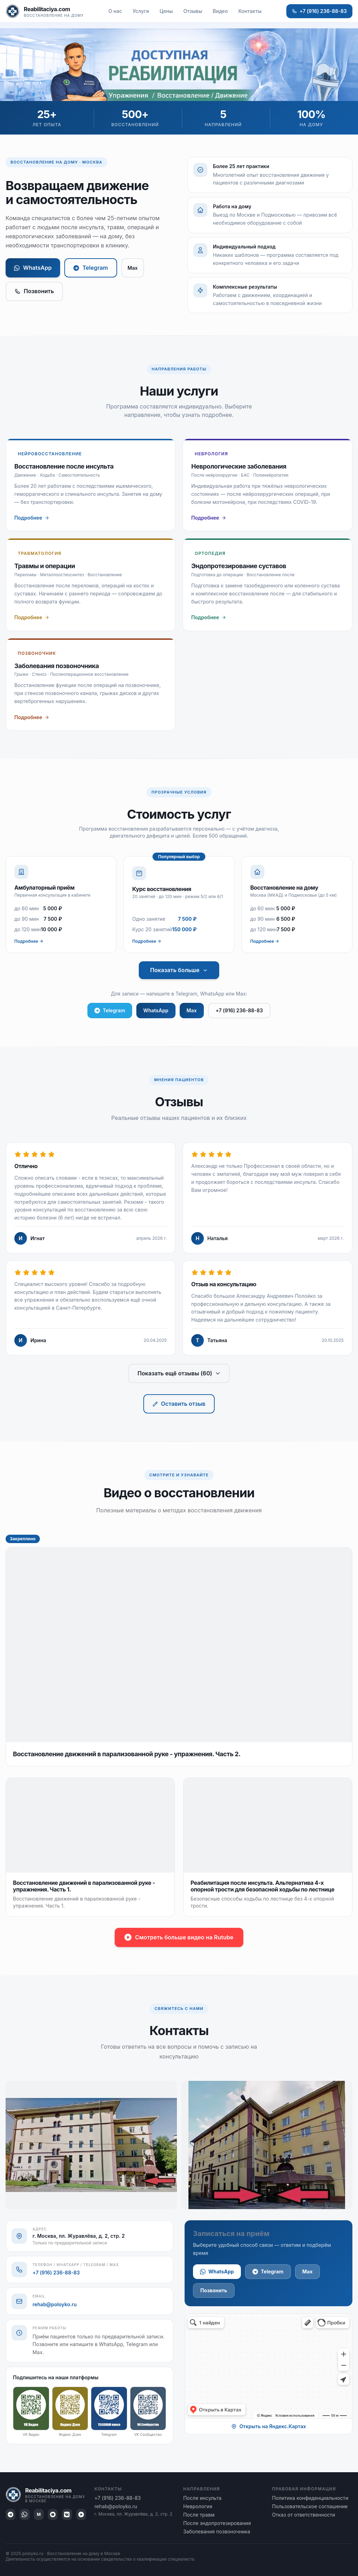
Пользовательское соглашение (310, 2506)
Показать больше (179, 970)
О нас (115, 11)
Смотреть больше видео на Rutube (178, 1937)
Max (133, 268)
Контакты (250, 11)
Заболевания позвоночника (216, 2531)
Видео (220, 11)
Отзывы (192, 11)
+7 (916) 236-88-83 (319, 11)
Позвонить (34, 291)
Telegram (90, 267)
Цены (166, 11)
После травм (199, 2515)
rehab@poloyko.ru (55, 2304)
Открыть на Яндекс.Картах (268, 2426)
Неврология (197, 2506)
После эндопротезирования (217, 2523)
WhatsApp (33, 267)
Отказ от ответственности (303, 2515)
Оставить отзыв (178, 1403)
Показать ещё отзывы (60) (179, 1373)
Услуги (141, 11)
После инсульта (202, 2498)
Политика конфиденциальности (310, 2498)
